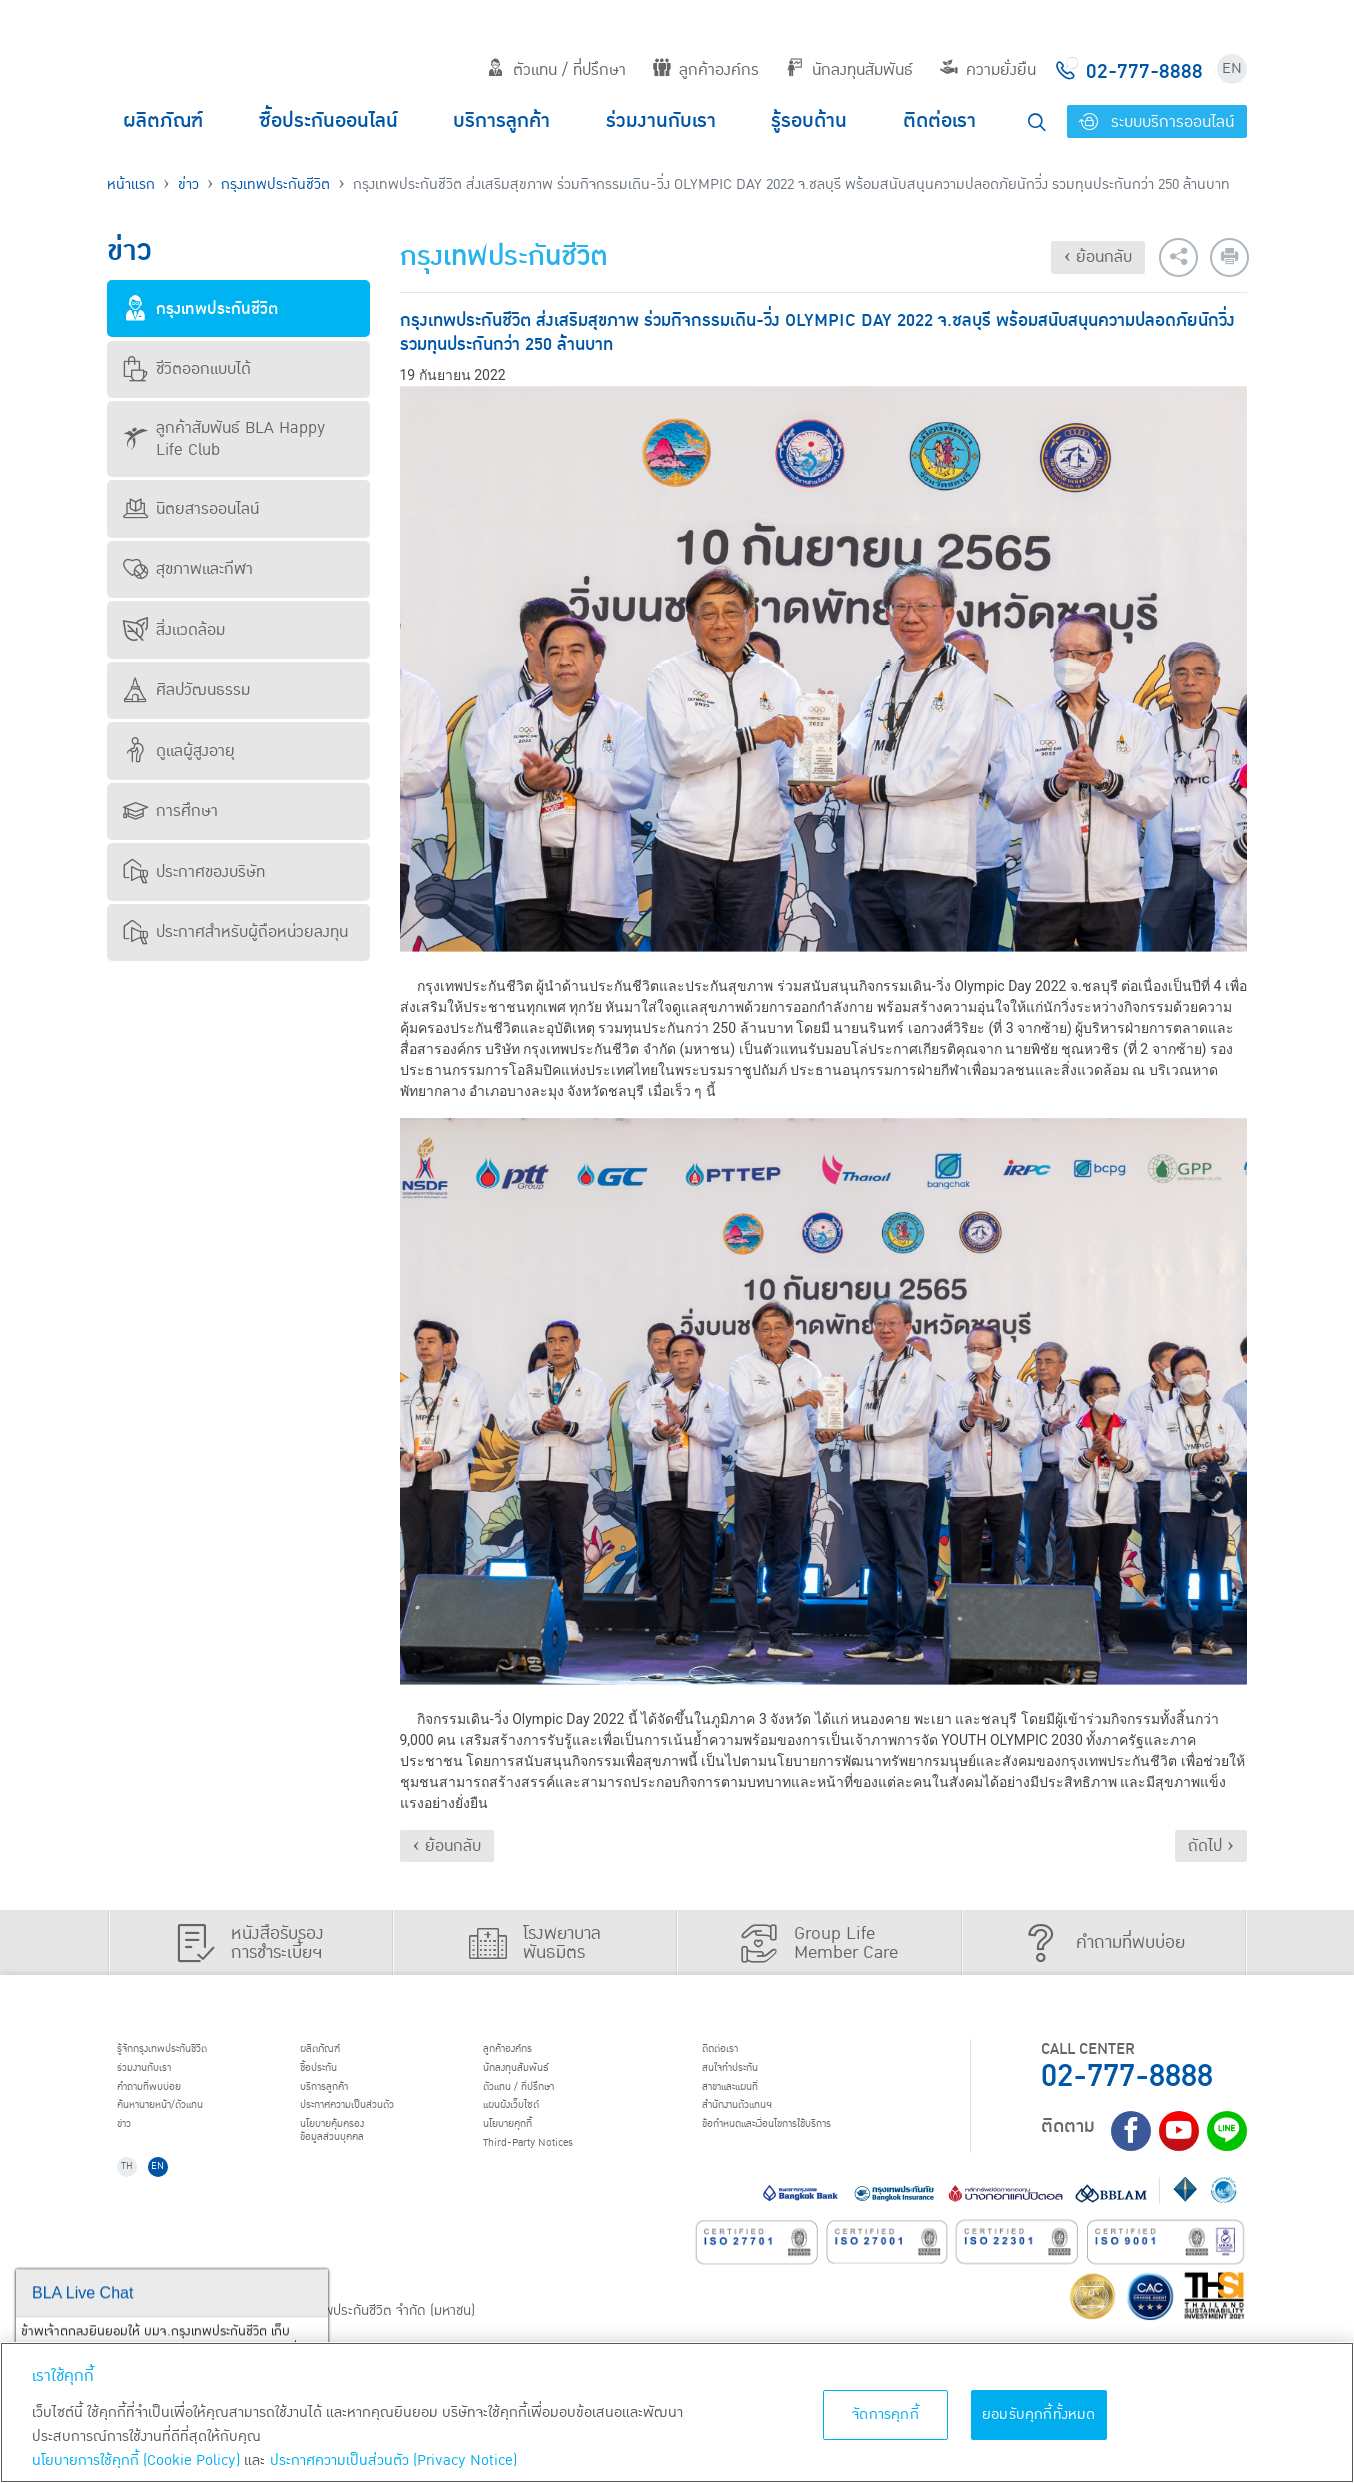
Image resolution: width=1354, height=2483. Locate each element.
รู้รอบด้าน (809, 121)
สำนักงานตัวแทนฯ (762, 2128)
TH (138, 2211)
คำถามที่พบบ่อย (171, 2103)
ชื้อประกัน (334, 2077)
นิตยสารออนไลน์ (191, 509)
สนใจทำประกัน (751, 2077)
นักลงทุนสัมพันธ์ (849, 70)
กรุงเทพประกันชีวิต (275, 184)
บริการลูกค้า (501, 121)
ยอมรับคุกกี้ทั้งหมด (1039, 2414)
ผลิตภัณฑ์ (163, 121)
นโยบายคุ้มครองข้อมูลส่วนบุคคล (355, 2163)
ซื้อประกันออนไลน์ (328, 121)
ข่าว (188, 184)
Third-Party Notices (556, 2179)
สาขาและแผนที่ (752, 2103)
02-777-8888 (1127, 2076)
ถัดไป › (1211, 1846)
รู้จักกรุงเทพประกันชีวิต (190, 2052)
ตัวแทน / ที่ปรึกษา (556, 70)
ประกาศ (377, 2128)
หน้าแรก (131, 184)
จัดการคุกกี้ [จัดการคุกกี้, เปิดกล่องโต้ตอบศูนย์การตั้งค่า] (885, 2414)
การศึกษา (170, 811)
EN (1232, 68)
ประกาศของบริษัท (194, 872)
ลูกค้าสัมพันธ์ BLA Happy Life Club (224, 439)
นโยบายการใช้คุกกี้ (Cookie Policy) (136, 2460)
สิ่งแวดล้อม (174, 630)
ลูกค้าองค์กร (706, 70)
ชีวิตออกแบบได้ (187, 369)
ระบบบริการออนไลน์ (1156, 122)
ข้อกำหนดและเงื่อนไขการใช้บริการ (807, 2154)
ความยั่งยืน (988, 70)
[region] (677, 2412)
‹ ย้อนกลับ (1098, 257)
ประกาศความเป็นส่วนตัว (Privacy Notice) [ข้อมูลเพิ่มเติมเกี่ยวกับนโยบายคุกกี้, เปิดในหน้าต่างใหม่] (393, 2460)
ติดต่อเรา (939, 121)
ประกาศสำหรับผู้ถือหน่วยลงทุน (235, 932)
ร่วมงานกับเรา (661, 121)
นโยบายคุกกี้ (526, 2154)
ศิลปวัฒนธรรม (186, 690)
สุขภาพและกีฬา (188, 569)
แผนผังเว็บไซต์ (531, 2128)
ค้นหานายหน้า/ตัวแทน (189, 2128)
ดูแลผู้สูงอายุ (179, 751)
